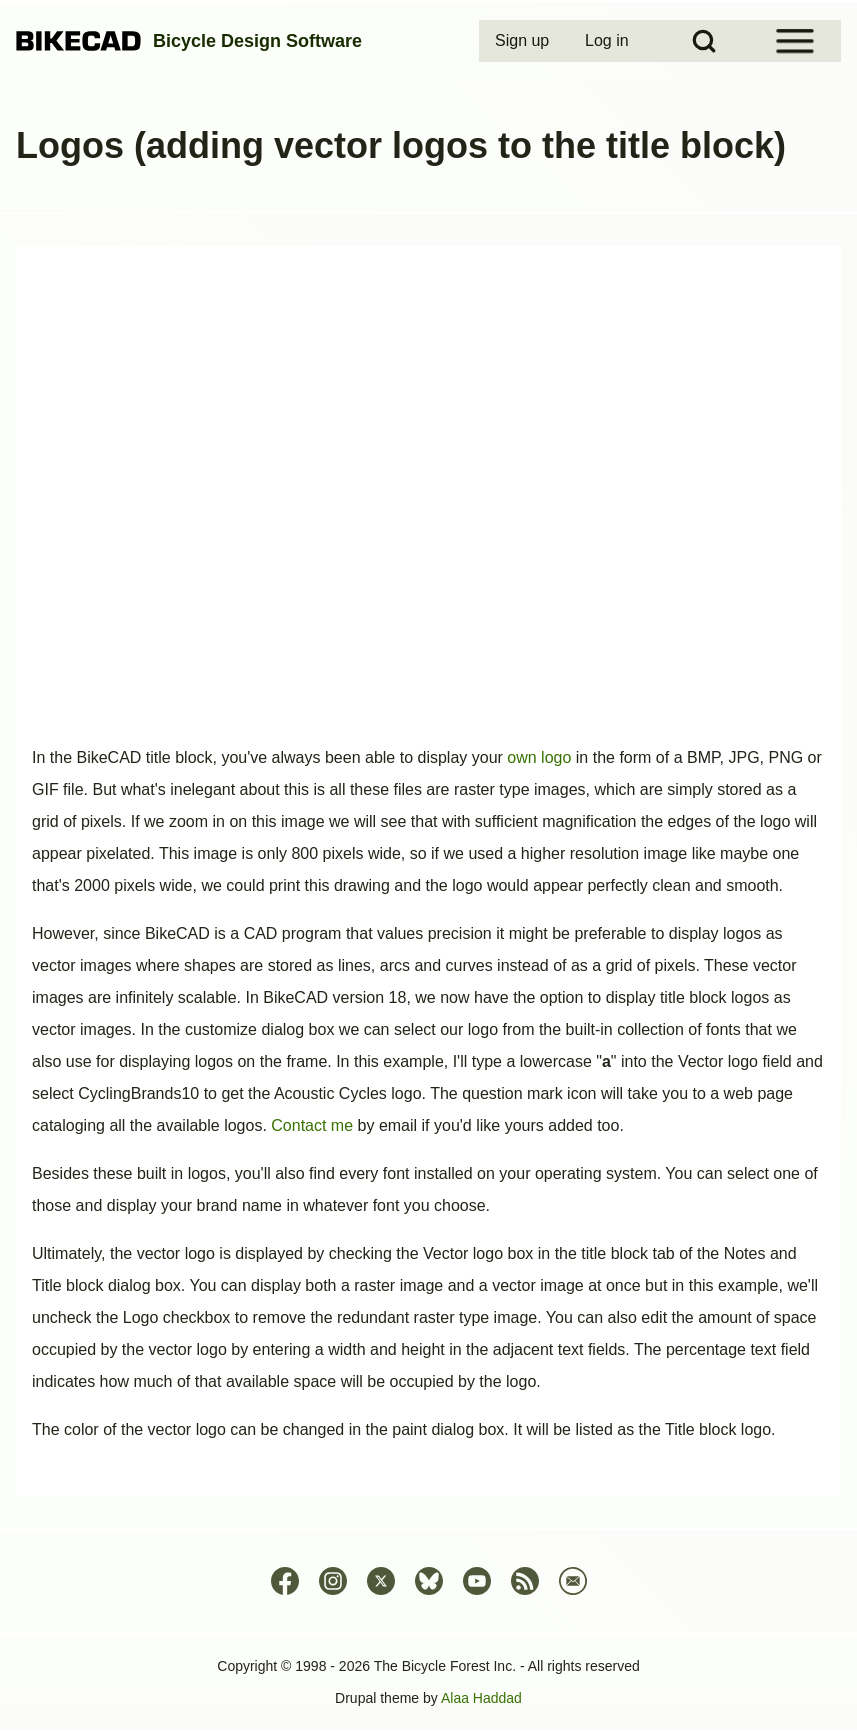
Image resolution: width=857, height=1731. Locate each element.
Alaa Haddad (481, 1698)
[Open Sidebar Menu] (795, 41)
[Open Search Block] (704, 41)
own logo (539, 757)
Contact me (312, 1125)
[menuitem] (524, 41)
